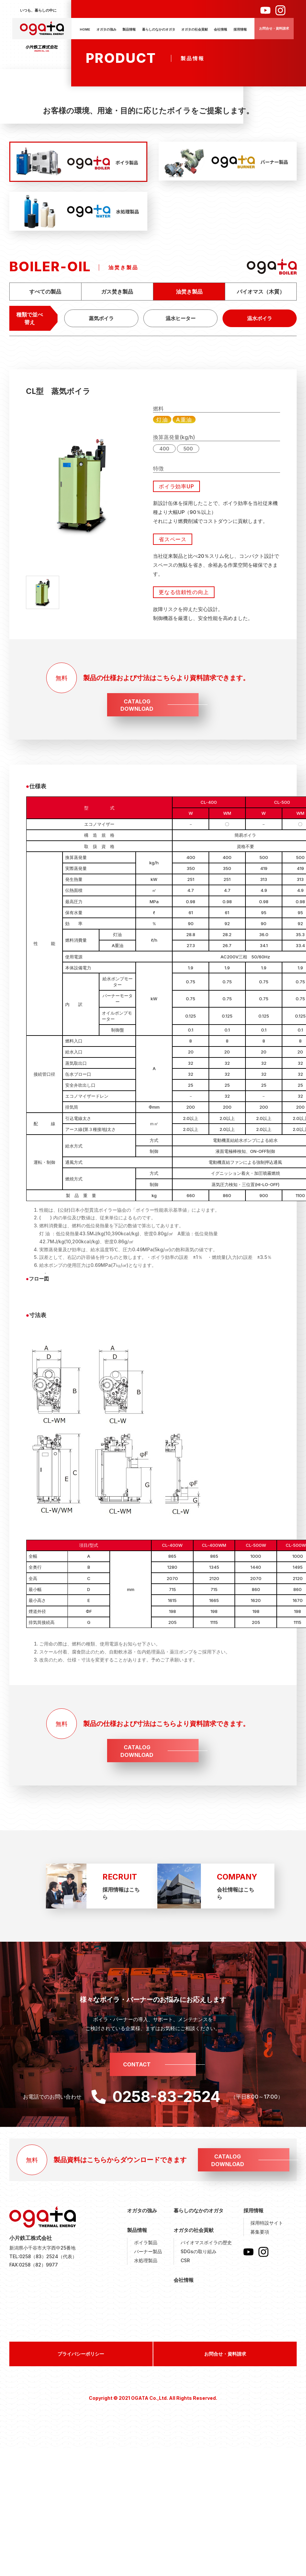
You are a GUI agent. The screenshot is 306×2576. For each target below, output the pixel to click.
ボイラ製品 (145, 2242)
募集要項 (259, 2232)
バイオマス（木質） (261, 291)
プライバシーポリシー (81, 2354)
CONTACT (137, 2064)
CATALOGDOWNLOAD (136, 705)
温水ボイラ (259, 318)
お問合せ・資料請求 (274, 28)
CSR (185, 2260)
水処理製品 (145, 2260)
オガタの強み (106, 29)
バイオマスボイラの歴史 (206, 2242)
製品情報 (129, 29)
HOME (85, 29)
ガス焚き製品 (117, 291)
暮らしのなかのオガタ (158, 29)
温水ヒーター (181, 318)
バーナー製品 (148, 2251)
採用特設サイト (266, 2223)
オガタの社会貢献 (194, 29)
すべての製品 (45, 291)
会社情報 (220, 29)
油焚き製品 (189, 291)
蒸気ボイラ (101, 318)
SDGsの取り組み (199, 2251)
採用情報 (240, 29)
